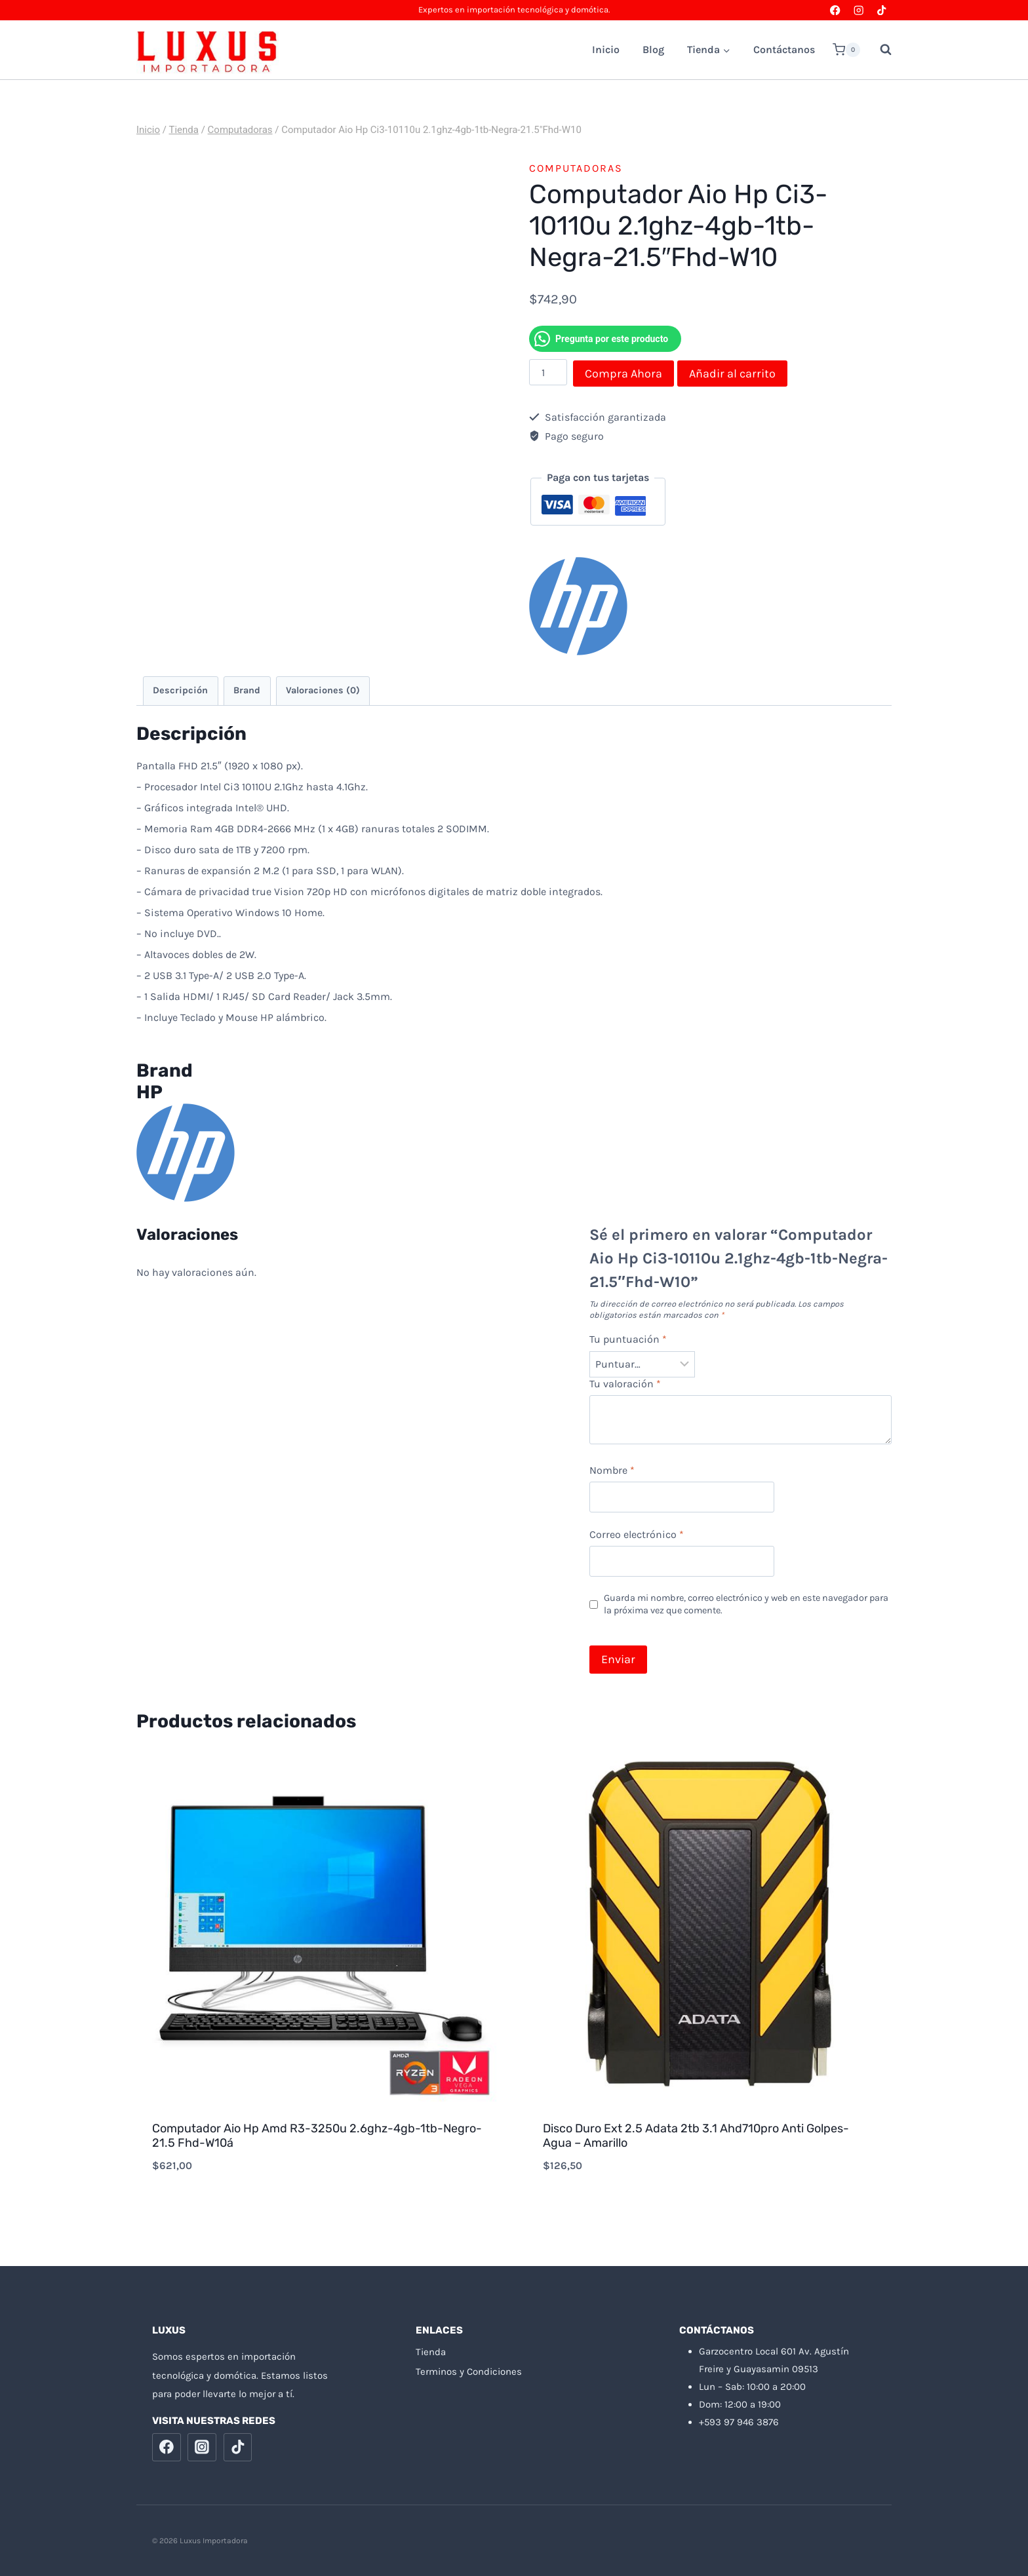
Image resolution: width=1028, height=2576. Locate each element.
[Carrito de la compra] (846, 50)
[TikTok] (881, 10)
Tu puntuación (628, 1339)
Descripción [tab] (180, 690)
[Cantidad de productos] (548, 372)
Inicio (606, 49)
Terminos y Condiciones (469, 2371)
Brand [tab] (246, 690)
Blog (653, 49)
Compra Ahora (623, 373)
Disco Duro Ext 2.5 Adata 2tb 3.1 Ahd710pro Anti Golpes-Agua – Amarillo (696, 2135)
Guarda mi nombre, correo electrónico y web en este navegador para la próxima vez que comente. (746, 1604)
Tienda (431, 2352)
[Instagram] (858, 10)
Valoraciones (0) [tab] (323, 690)
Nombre (612, 1470)
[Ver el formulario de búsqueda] (879, 50)
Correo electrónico (636, 1534)
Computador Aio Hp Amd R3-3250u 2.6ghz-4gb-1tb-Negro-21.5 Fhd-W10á (317, 2135)
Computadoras (576, 168)
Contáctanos (784, 49)
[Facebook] (835, 10)
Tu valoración (625, 1383)
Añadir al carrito (732, 373)
